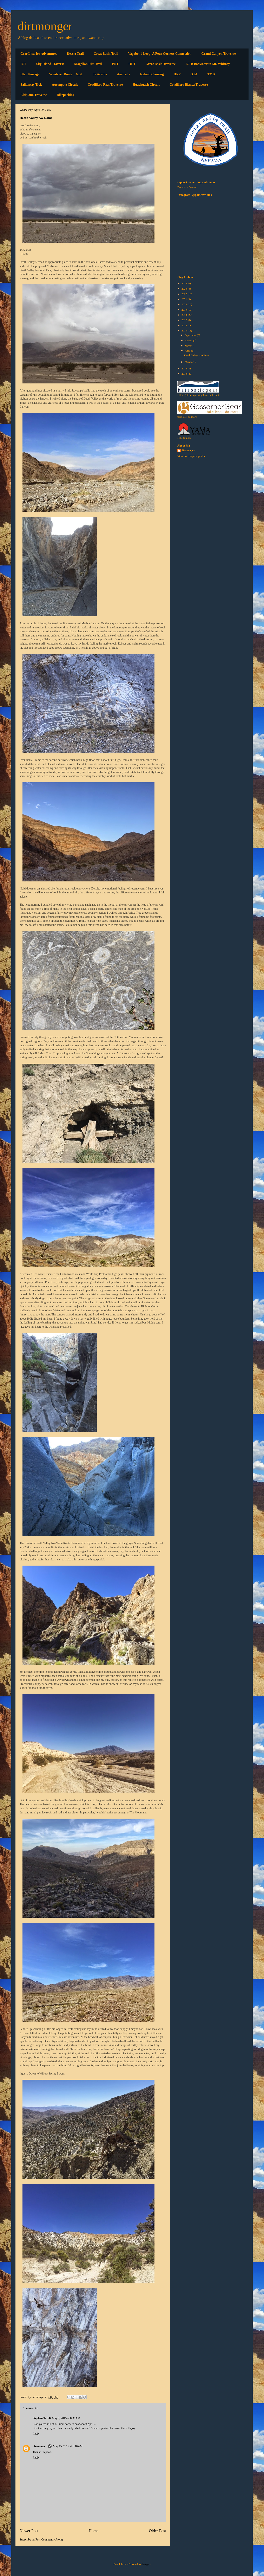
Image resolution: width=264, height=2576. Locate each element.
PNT (115, 64)
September (191, 335)
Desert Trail (75, 53)
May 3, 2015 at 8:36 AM (66, 2418)
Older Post (157, 2531)
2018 (184, 314)
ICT (23, 64)
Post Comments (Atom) (49, 2539)
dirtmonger (45, 26)
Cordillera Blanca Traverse (189, 84)
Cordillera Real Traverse (105, 84)
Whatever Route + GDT (66, 74)
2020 (184, 304)
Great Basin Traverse (161, 64)
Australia (123, 74)
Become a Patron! (187, 187)
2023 (184, 288)
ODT (132, 64)
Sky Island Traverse (50, 64)
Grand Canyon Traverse (218, 53)
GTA (194, 74)
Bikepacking (65, 95)
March (188, 361)
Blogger (146, 2563)
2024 (184, 283)
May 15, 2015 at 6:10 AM (67, 2446)
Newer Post (29, 2531)
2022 (184, 294)
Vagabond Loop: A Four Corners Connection (159, 53)
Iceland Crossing (152, 74)
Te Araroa (100, 74)
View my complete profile (191, 456)
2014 (184, 368)
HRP (177, 74)
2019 (184, 309)
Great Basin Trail (106, 53)
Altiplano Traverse (33, 95)
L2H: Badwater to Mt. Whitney (208, 64)
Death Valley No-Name (196, 355)
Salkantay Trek (31, 84)
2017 (184, 320)
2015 (184, 330)
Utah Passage (29, 74)
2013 (184, 373)
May (187, 345)
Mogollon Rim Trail (88, 64)
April (188, 350)
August (189, 340)
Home (94, 2531)
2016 (184, 325)
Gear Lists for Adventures (38, 53)
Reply (36, 2433)
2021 (184, 299)
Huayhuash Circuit (146, 84)
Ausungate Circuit (65, 84)
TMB (211, 74)
